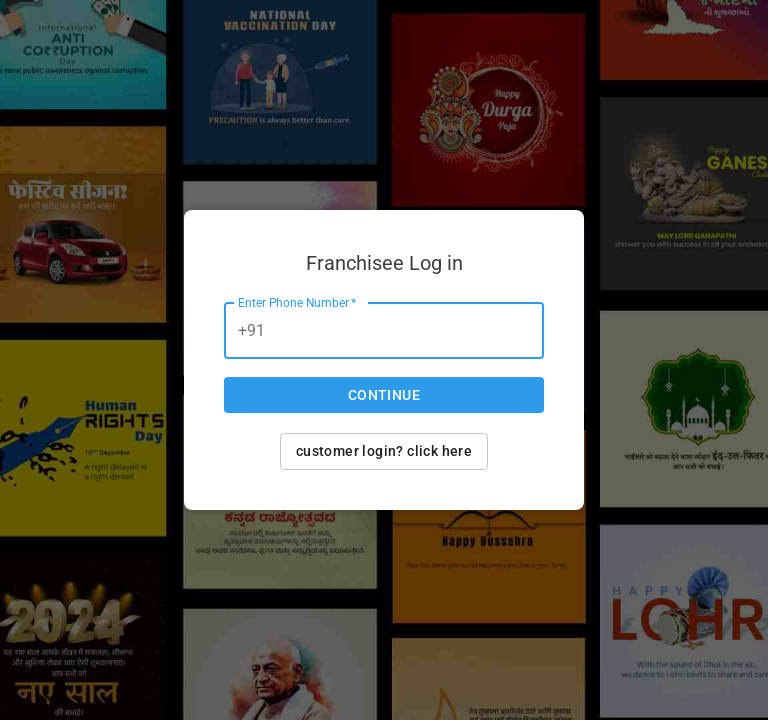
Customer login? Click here (384, 451)
